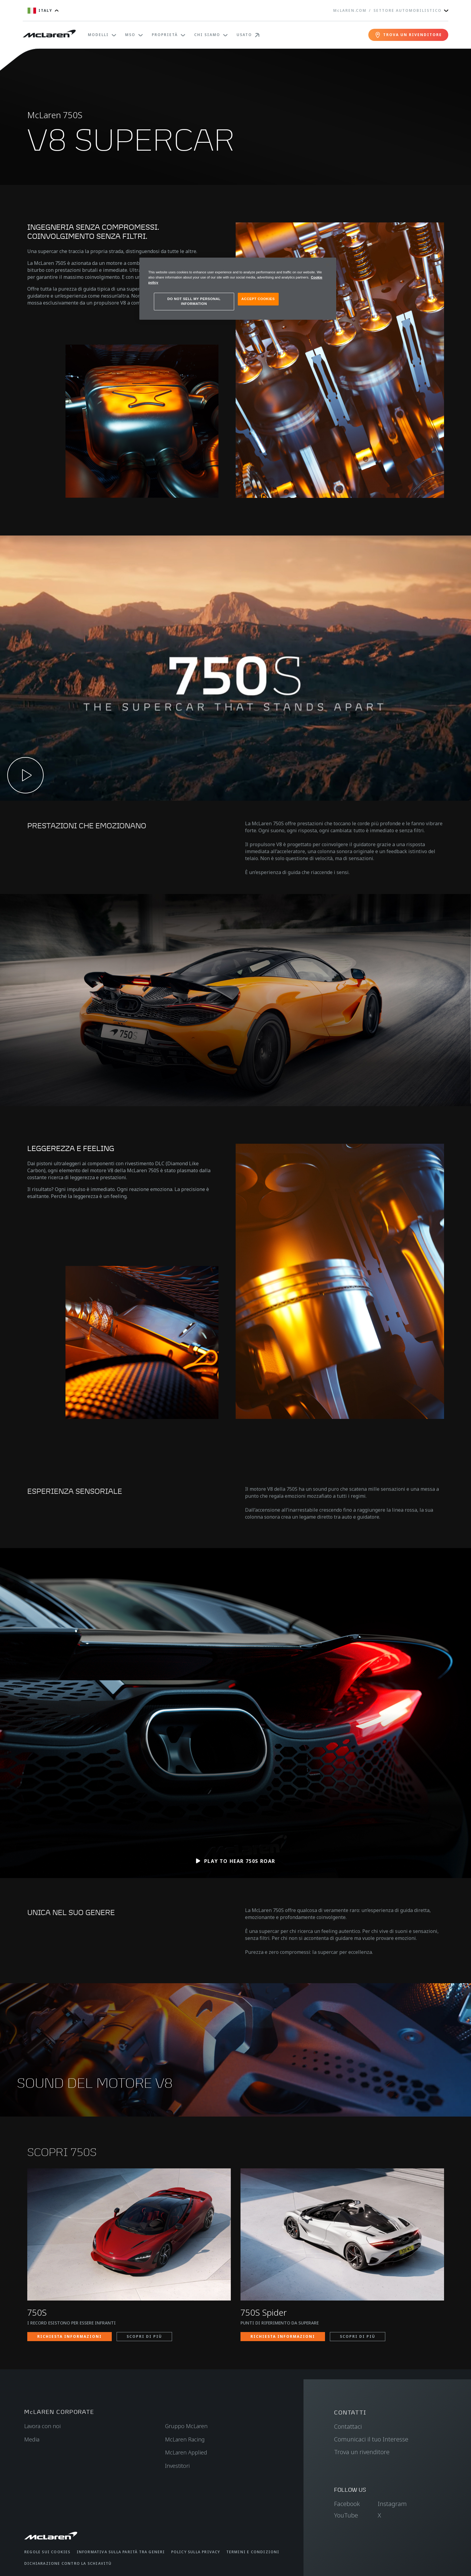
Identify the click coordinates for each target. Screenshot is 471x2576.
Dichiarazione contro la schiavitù (68, 2563)
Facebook (347, 2504)
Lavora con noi (42, 2426)
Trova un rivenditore (362, 2452)
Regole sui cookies (47, 2551)
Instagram (392, 2504)
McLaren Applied (186, 2452)
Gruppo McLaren (186, 2426)
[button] (235, 668)
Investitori (177, 2465)
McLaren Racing (185, 2439)
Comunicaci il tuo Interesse (371, 2439)
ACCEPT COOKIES (258, 299)
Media (31, 2439)
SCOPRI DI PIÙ (144, 2336)
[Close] (327, 265)
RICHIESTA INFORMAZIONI (69, 2336)
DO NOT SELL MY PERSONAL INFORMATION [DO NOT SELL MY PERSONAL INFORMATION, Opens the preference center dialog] (194, 301)
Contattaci (348, 2426)
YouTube (346, 2515)
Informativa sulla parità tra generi (121, 2551)
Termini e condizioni (253, 2551)
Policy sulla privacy (195, 2551)
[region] (237, 289)
